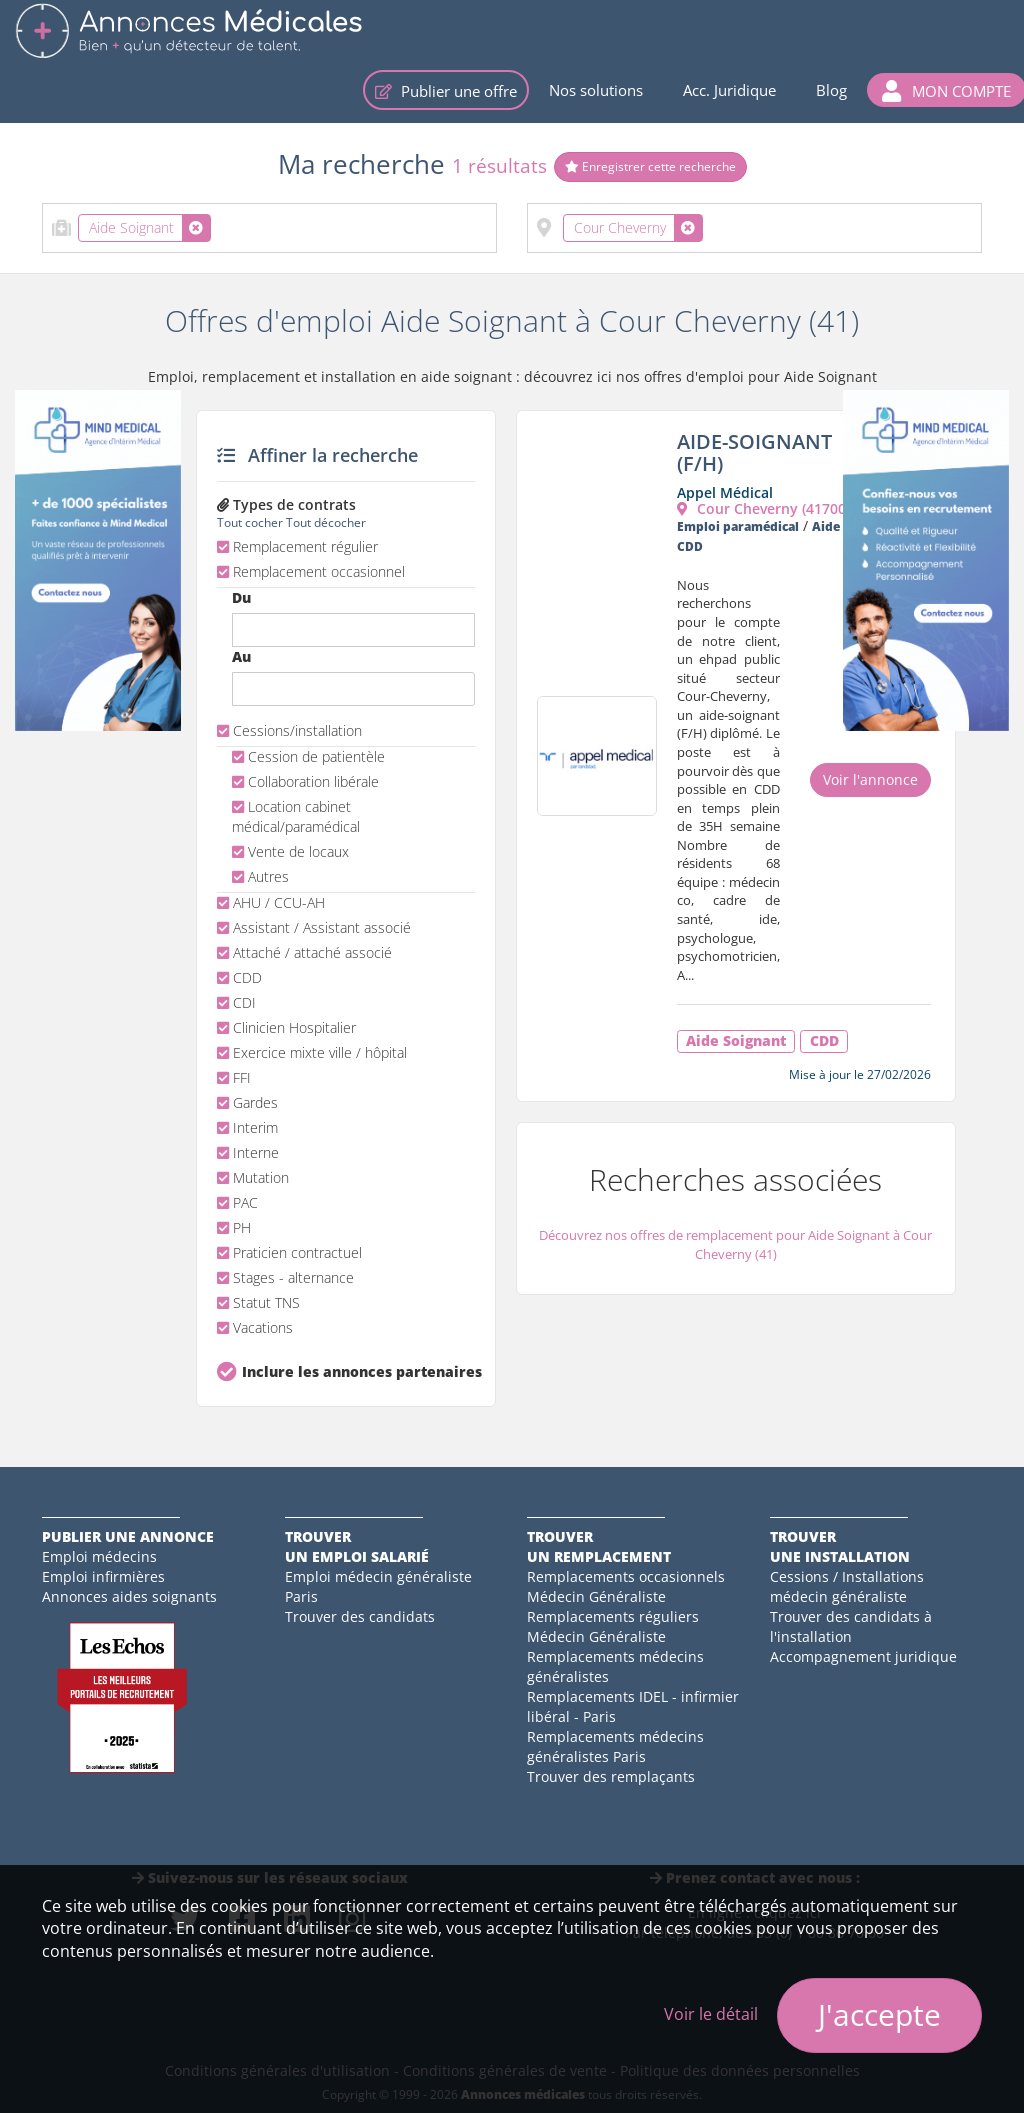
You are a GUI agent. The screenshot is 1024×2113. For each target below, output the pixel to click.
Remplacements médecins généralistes (615, 1666)
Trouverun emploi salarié (357, 1546)
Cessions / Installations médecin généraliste (847, 1586)
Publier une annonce (128, 1536)
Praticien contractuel (289, 1252)
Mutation (253, 1177)
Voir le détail (711, 2014)
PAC (237, 1202)
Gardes (247, 1102)
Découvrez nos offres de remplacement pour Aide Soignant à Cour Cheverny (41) (735, 1244)
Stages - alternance (285, 1277)
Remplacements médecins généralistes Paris (615, 1746)
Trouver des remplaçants (611, 1776)
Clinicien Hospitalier (286, 1027)
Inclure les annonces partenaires (358, 1371)
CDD (239, 977)
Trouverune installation (840, 1546)
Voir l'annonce (870, 779)
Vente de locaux (290, 851)
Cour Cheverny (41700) (763, 508)
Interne (248, 1152)
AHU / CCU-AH (271, 902)
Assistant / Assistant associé (314, 927)
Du (241, 597)
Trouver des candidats (360, 1616)
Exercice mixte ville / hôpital (312, 1052)
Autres (260, 876)
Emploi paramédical (738, 526)
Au (241, 656)
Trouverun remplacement (599, 1546)
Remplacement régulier (297, 546)
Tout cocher (250, 522)
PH (234, 1227)
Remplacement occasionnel (311, 571)
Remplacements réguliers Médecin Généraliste (613, 1626)
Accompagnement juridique (863, 1656)
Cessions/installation (289, 730)
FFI (234, 1077)
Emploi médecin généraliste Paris (378, 1586)
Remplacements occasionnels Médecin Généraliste (626, 1586)
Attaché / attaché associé (304, 952)
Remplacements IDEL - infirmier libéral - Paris (633, 1706)
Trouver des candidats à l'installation (851, 1626)
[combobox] (269, 228)
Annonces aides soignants (129, 1596)
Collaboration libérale (305, 781)
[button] (946, 90)
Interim (247, 1127)
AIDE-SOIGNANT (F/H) (754, 452)
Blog (831, 90)
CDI (236, 1002)
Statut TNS (258, 1302)
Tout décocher (326, 522)
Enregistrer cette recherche (650, 166)
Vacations (255, 1327)
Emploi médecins (99, 1556)
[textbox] (221, 224)
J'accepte (879, 2014)
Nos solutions (596, 90)
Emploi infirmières (103, 1576)
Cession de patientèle (308, 756)
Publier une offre (446, 91)
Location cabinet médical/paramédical (296, 816)
